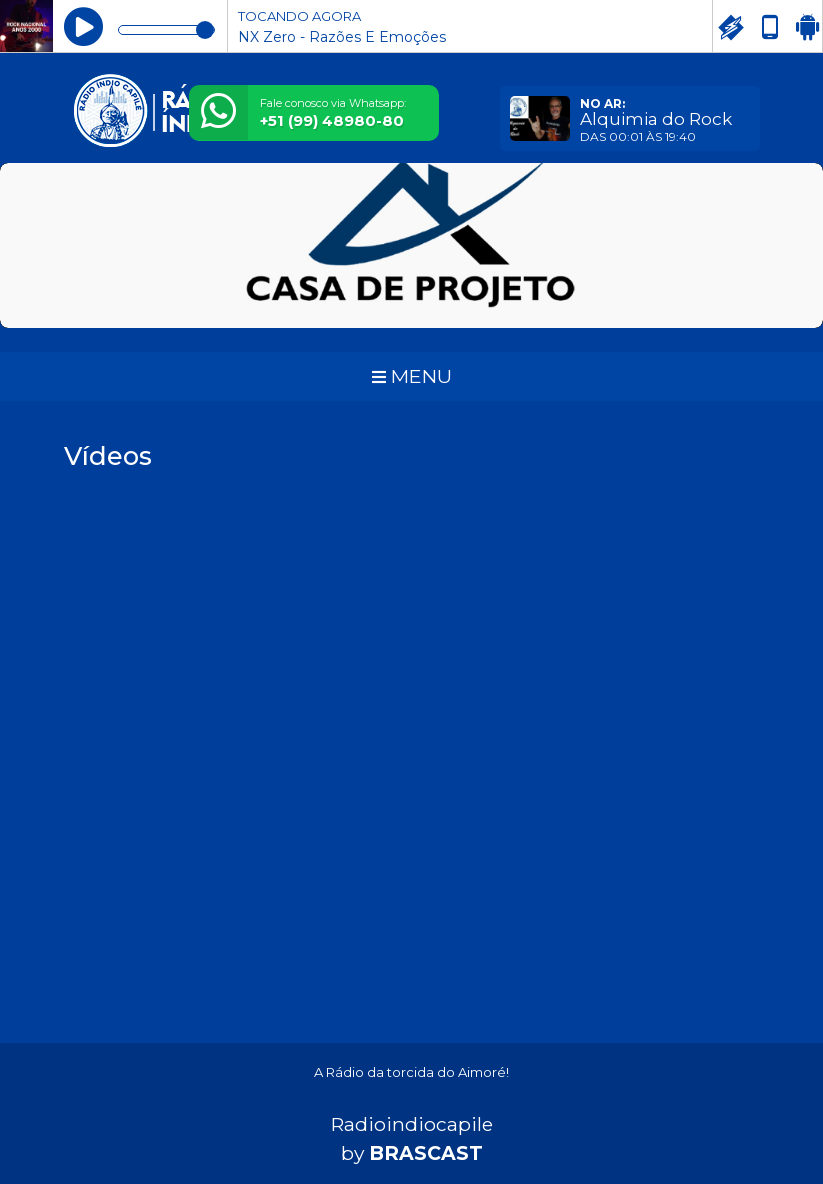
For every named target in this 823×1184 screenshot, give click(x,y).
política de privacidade (568, 1132)
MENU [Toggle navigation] (412, 376)
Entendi (745, 1102)
